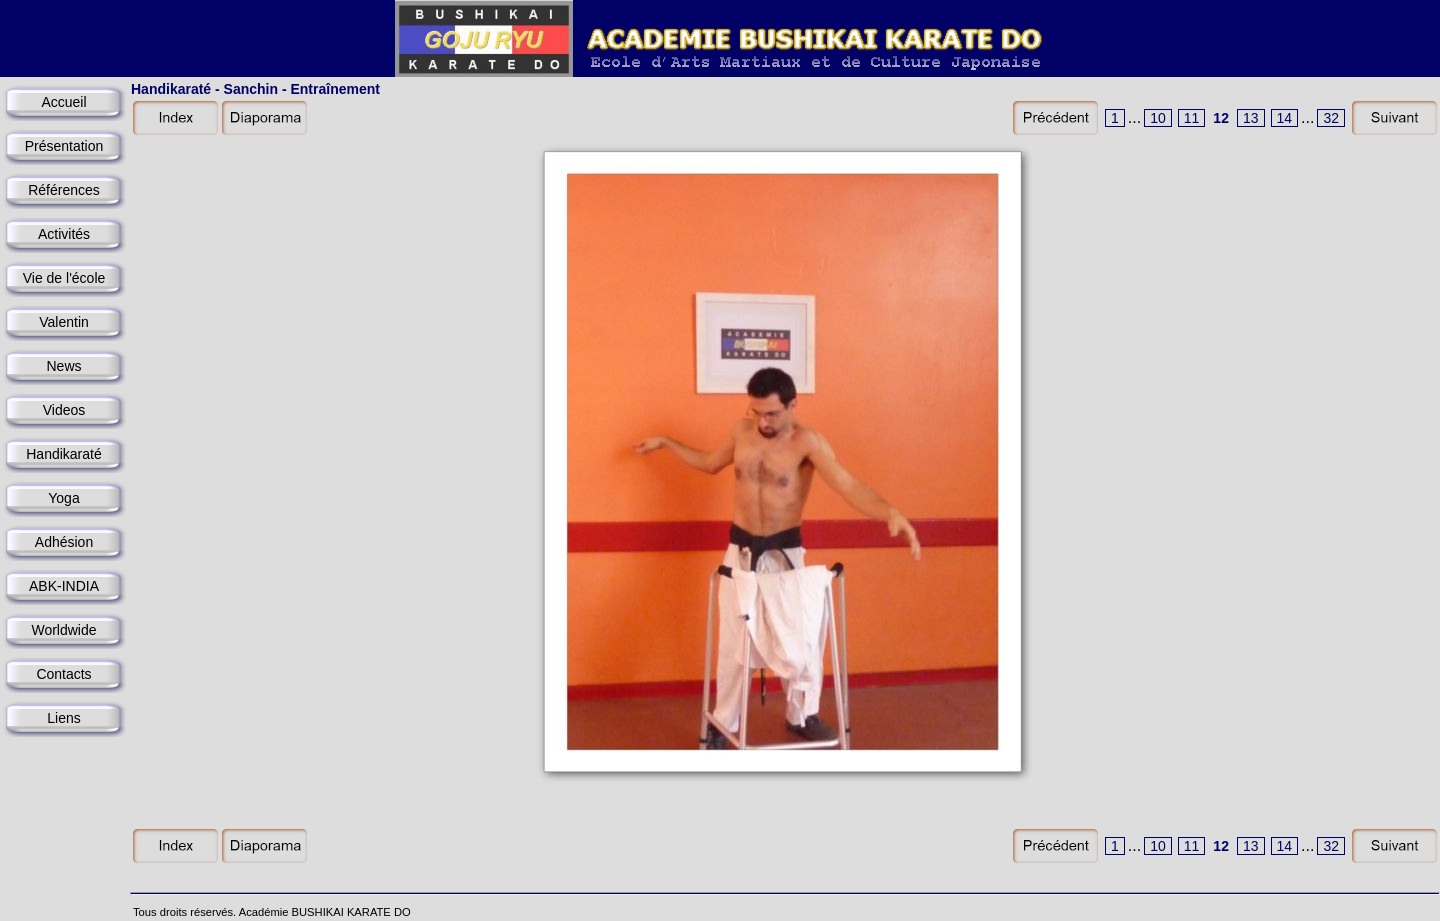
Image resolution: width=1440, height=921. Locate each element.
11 (1192, 118)
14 (1285, 118)
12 (1221, 118)
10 (1158, 118)
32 (1331, 118)
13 (1251, 118)
